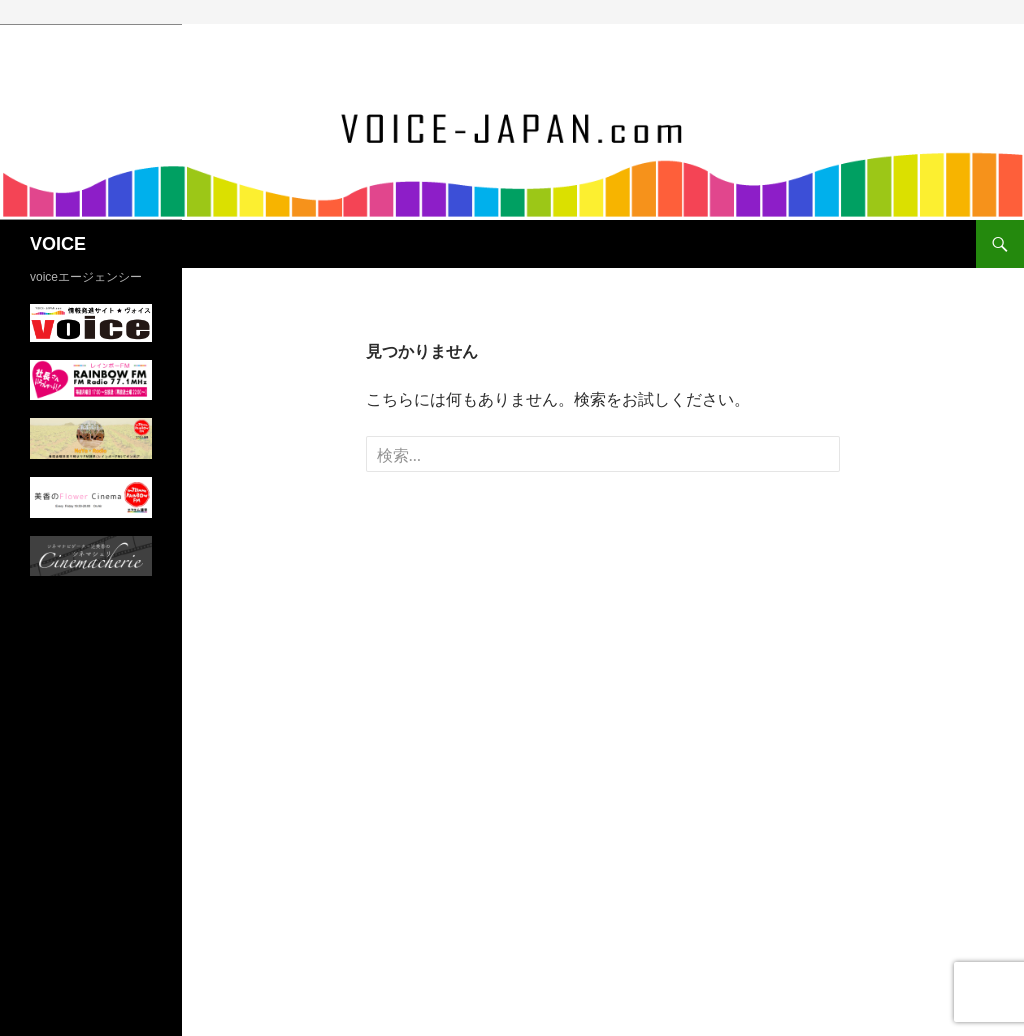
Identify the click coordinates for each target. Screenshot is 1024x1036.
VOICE (58, 244)
